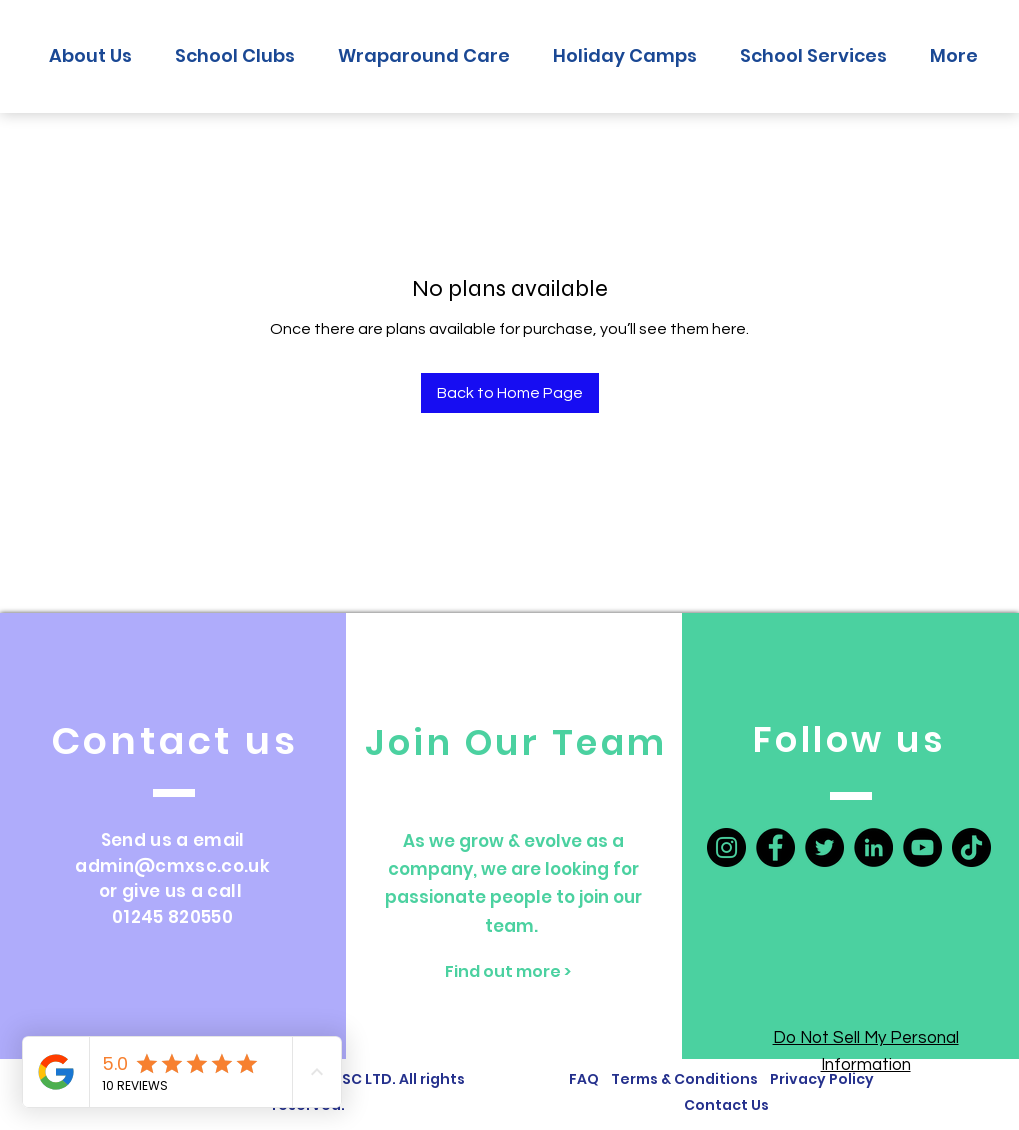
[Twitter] (824, 847)
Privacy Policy (822, 1079)
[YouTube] (922, 847)
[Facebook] (775, 847)
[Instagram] (726, 847)
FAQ (584, 1079)
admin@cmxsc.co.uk (172, 866)
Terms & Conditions (687, 1079)
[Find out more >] (508, 971)
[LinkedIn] (873, 847)
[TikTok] (971, 847)
